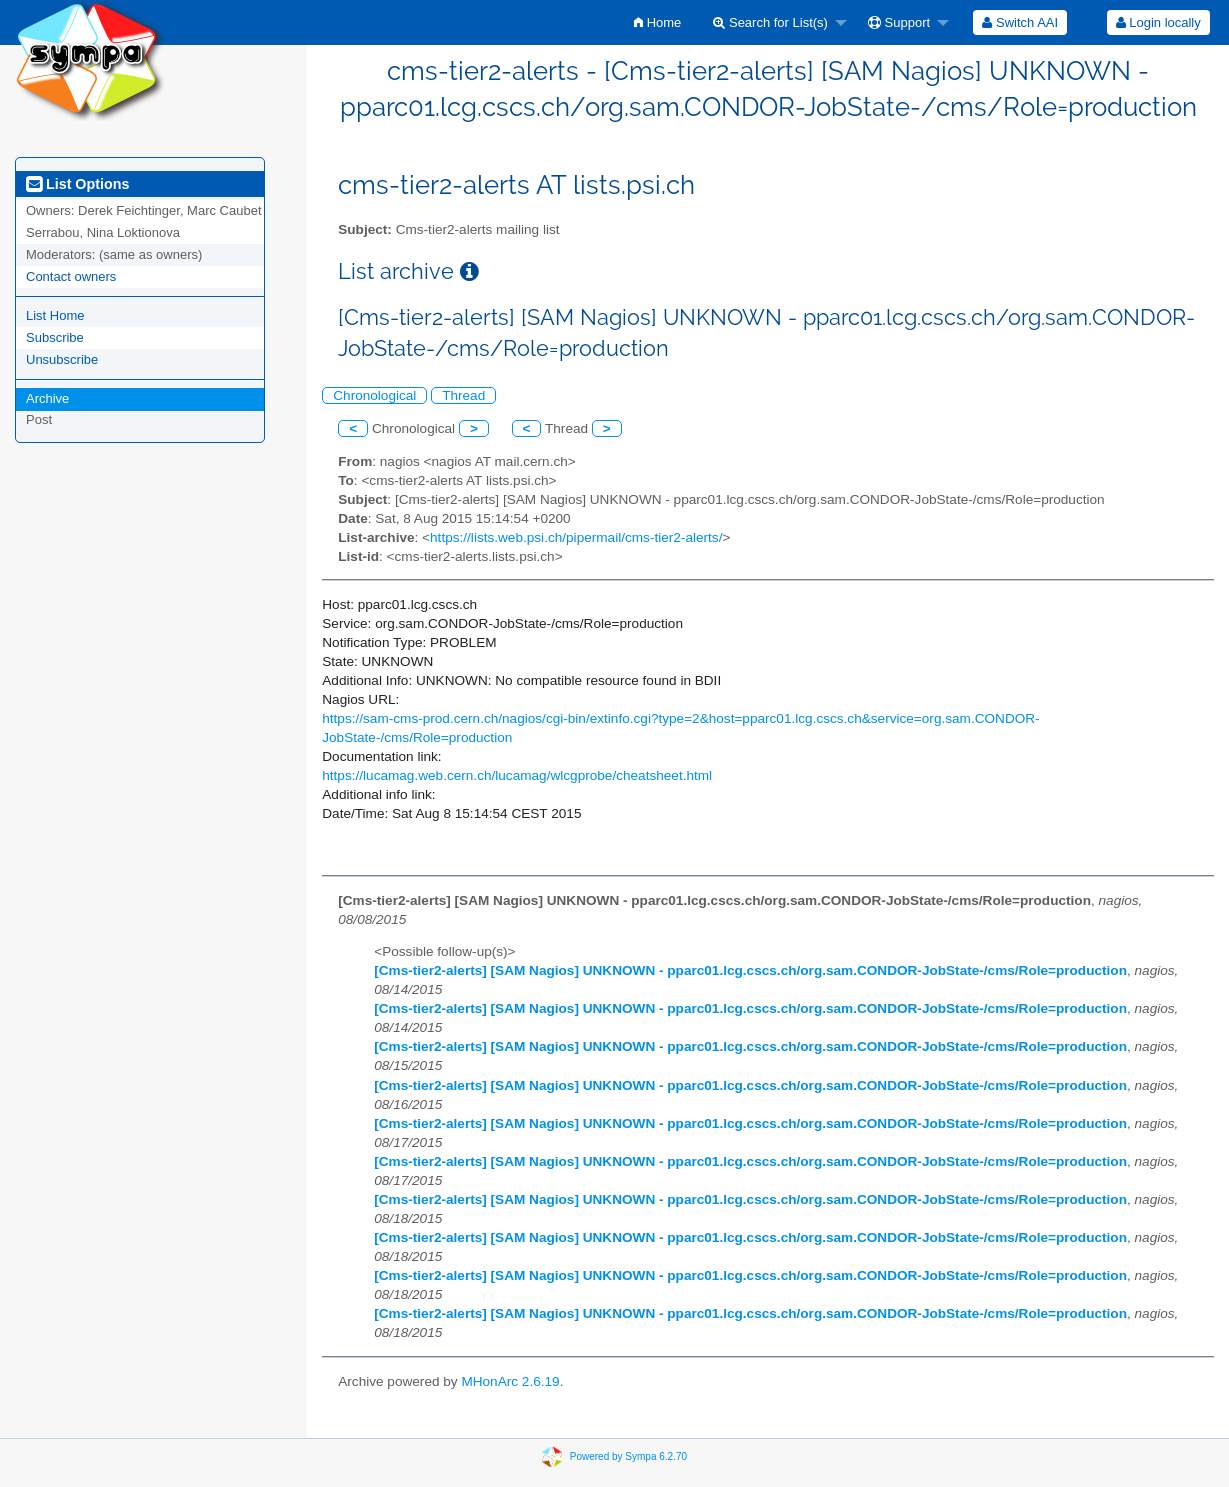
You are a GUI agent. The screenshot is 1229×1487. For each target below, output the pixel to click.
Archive (47, 398)
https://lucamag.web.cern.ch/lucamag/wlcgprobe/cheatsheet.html (517, 775)
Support (899, 22)
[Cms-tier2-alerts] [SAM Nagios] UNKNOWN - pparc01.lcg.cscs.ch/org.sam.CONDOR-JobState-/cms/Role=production (750, 970)
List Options (77, 184)
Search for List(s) (770, 22)
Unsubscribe (62, 359)
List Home (55, 315)
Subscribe (55, 337)
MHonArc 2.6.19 (510, 1381)
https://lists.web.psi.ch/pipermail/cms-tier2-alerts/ (576, 537)
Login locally (1158, 22)
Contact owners (71, 276)
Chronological (374, 395)
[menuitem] (657, 22)
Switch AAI (1020, 22)
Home (657, 22)
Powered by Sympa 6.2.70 (628, 1456)
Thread (463, 395)
